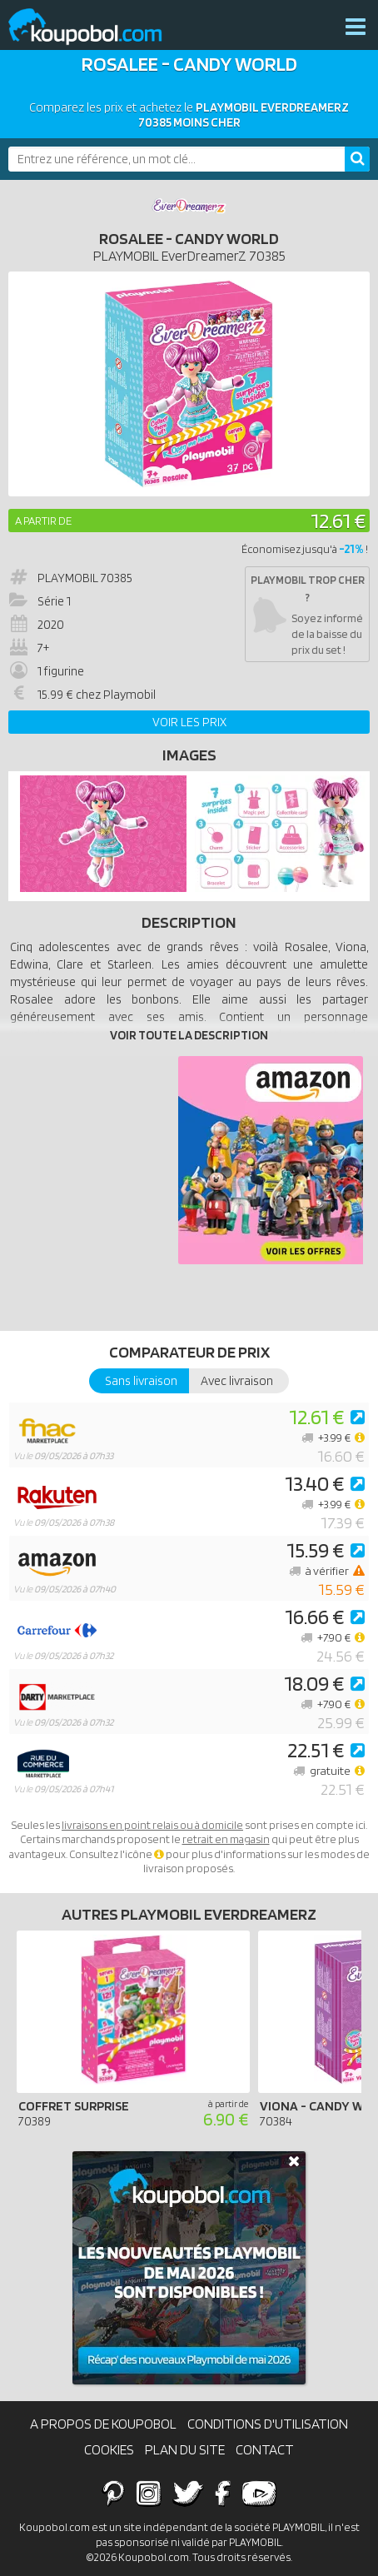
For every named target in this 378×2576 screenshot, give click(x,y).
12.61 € (338, 520)
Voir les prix (189, 722)
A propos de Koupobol (103, 2423)
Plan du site (185, 2449)
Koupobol (95, 27)
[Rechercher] (357, 159)
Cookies (109, 2449)
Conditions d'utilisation (267, 2423)
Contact (265, 2449)
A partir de (43, 520)
